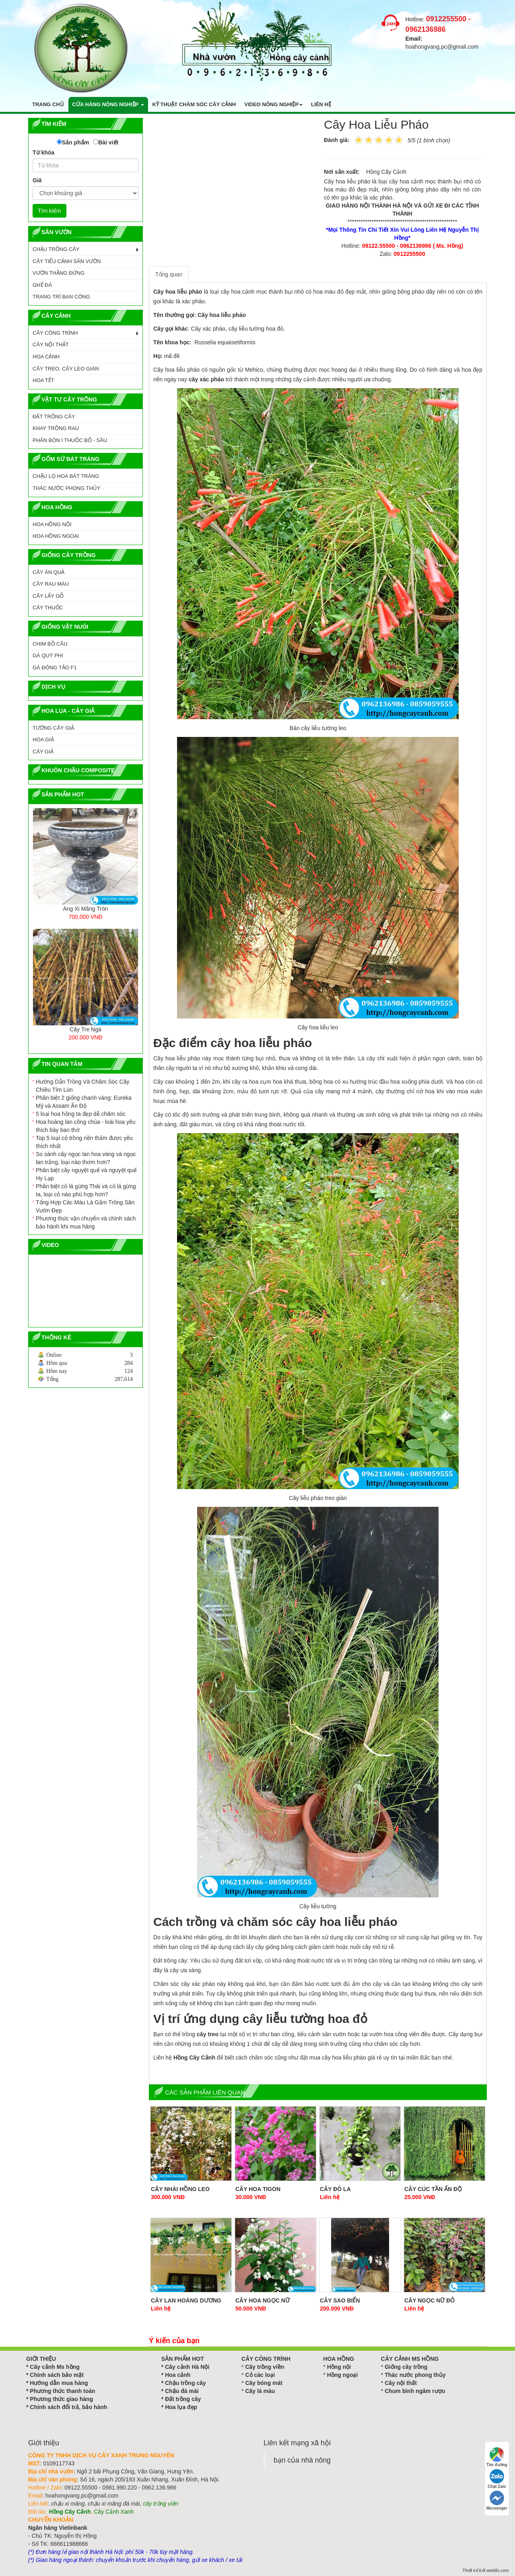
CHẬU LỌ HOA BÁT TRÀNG (66, 476)
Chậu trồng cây (185, 2383)
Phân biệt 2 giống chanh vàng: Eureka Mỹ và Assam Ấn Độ (84, 1102)
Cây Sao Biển (340, 2300)
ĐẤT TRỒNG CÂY (54, 417)
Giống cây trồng (406, 2367)
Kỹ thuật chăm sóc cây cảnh (194, 104)
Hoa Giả (43, 740)
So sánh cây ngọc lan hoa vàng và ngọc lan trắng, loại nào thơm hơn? (86, 1158)
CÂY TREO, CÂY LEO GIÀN (66, 369)
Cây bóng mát (263, 2383)
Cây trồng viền (264, 2367)
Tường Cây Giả (53, 728)
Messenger (496, 2500)
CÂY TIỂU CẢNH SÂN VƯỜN (67, 261)
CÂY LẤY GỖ (48, 596)
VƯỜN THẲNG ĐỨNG (58, 273)
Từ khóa (43, 152)
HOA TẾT (43, 380)
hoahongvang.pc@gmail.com (442, 46)
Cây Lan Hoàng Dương (186, 2300)
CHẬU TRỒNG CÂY (56, 249)
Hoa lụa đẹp (181, 2407)
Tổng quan (168, 274)
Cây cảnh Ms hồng (54, 2367)
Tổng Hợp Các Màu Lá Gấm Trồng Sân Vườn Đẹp (85, 1206)
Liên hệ (321, 104)
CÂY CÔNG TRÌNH (55, 333)
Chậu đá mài (181, 2391)
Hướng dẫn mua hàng (59, 2383)
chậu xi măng (67, 2503)
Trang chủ (48, 104)
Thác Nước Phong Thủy (66, 488)
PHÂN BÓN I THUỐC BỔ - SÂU (70, 440)
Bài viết (108, 142)
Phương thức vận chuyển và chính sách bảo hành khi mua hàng (86, 1222)
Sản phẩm (75, 142)
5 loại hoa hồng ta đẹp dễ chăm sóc (81, 1114)
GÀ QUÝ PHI (48, 655)
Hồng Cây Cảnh (194, 2057)
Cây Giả (43, 752)
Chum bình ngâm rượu (415, 2391)
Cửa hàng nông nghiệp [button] (108, 104)
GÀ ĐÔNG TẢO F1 (55, 668)
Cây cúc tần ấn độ (433, 2189)
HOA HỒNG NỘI (52, 524)
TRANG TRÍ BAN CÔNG (61, 297)
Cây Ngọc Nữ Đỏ (429, 2300)
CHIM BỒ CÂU (50, 644)
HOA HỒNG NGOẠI (56, 536)
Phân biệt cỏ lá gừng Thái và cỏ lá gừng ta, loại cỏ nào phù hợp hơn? (86, 1190)
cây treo (207, 2034)
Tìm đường (496, 2457)
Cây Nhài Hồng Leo (180, 2189)
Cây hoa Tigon (257, 2189)
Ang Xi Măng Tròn (85, 908)
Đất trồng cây (183, 2399)
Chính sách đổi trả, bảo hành (68, 2407)
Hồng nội (339, 2367)
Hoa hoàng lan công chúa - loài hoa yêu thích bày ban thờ (86, 1126)
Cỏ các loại (260, 2375)
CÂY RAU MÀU (51, 584)
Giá (37, 180)
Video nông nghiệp (273, 104)
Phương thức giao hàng (61, 2399)
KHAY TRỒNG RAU (56, 428)
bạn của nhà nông (302, 2460)
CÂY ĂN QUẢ (48, 572)
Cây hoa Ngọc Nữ (262, 2300)
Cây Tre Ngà (85, 1029)
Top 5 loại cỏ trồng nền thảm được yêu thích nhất (84, 1142)
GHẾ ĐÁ (42, 285)
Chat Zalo (497, 2479)
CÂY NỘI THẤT (51, 345)
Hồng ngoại (342, 2375)
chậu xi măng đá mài (114, 2503)
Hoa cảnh (177, 2375)
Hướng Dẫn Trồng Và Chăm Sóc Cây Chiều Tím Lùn (82, 1085)
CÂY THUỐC (48, 608)
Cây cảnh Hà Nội (187, 2367)
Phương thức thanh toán (62, 2391)
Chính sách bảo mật (56, 2375)
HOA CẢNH (46, 357)
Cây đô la (335, 2189)
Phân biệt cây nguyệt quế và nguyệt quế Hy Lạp (86, 1174)
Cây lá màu (260, 2391)
